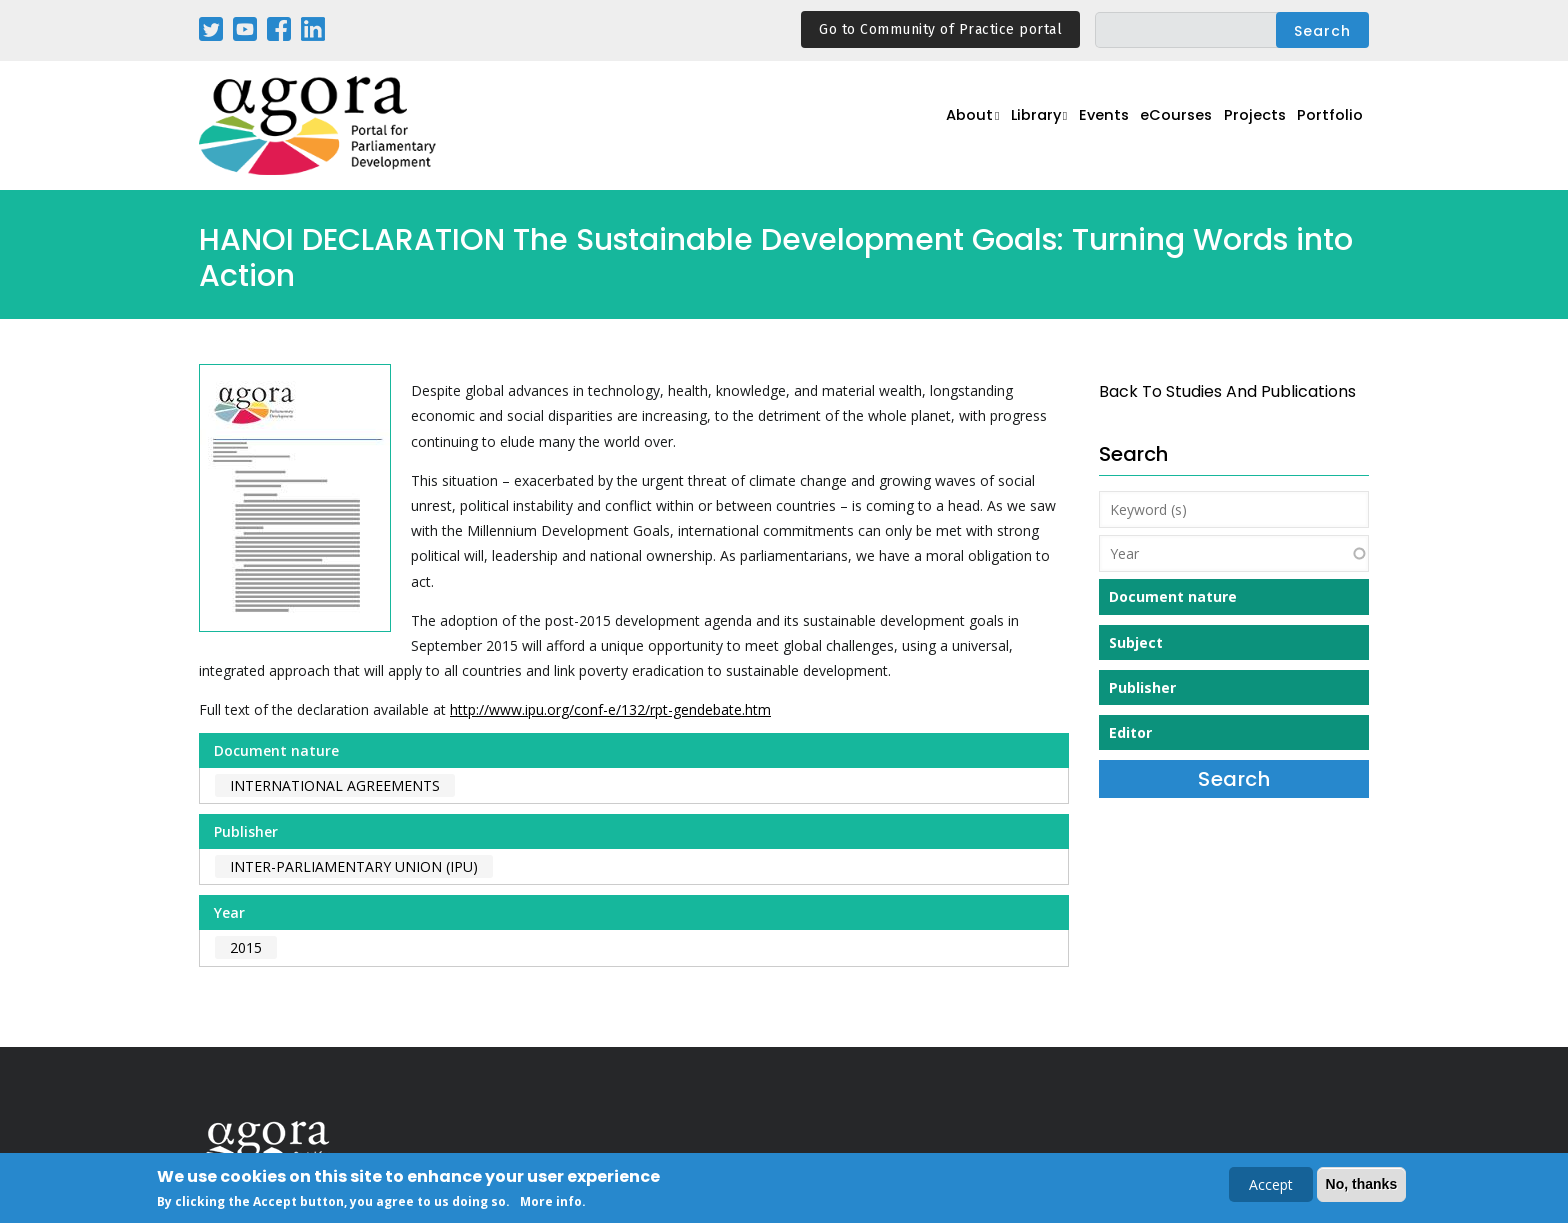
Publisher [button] (1142, 687)
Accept (1271, 1186)
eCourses (1159, 126)
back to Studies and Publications (1227, 391)
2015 (246, 947)
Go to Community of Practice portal (940, 29)
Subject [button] (1136, 642)
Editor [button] (1130, 732)
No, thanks (1362, 1186)
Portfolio (1327, 126)
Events (1078, 126)
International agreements (335, 785)
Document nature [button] (1173, 596)
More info (551, 1203)
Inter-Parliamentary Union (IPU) (354, 866)
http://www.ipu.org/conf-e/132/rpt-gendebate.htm (610, 709)
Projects (1245, 126)
